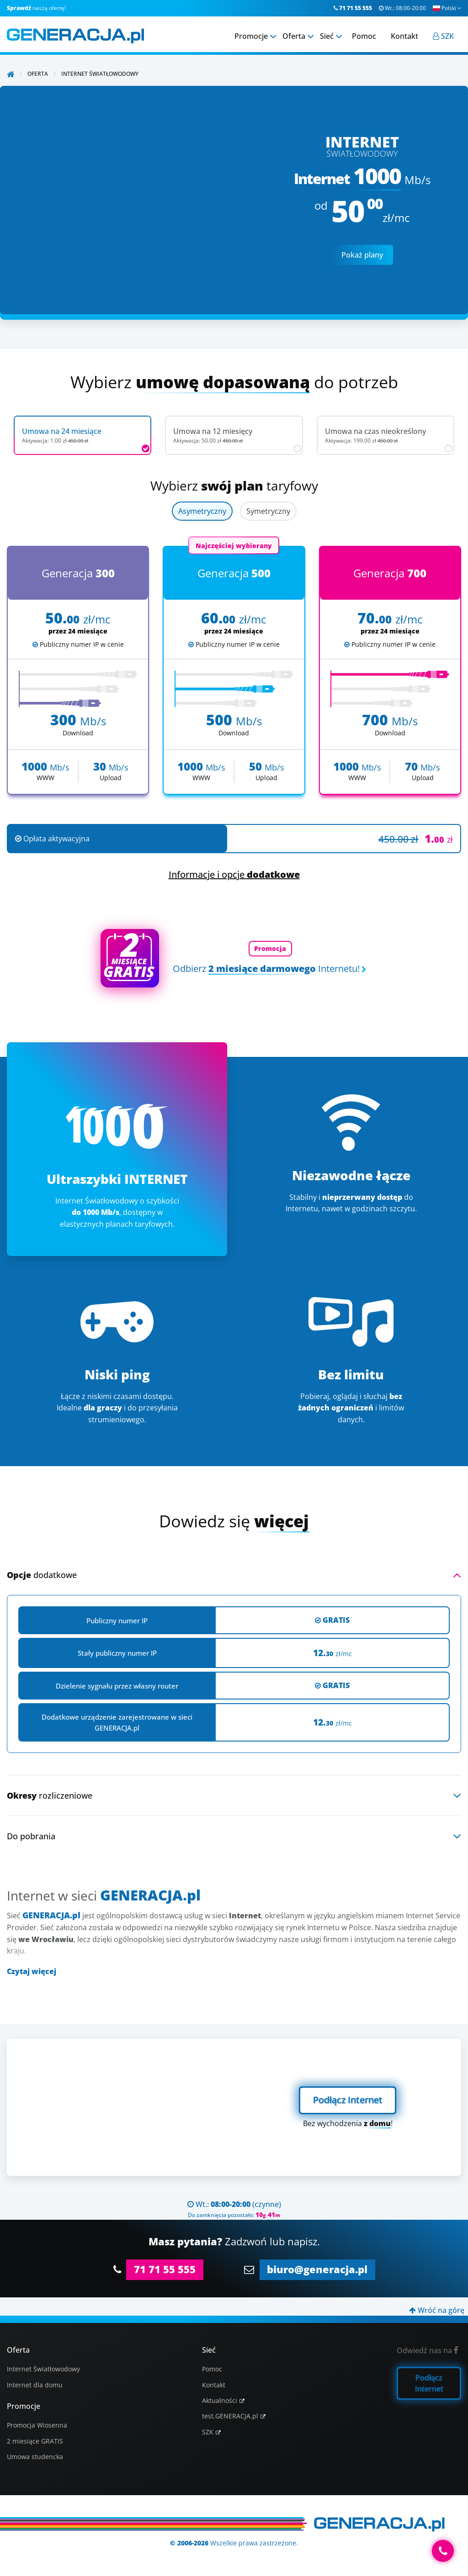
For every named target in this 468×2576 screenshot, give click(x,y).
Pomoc (212, 2369)
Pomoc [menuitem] (364, 36)
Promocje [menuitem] (251, 36)
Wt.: (402, 8)
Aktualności (219, 2400)
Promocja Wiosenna (37, 2425)
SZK (207, 2432)
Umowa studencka (35, 2456)
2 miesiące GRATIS (35, 2441)
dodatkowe (42, 1574)
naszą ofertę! (36, 8)
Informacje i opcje (234, 874)
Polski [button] (447, 8)
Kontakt (213, 2385)
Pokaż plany (362, 255)
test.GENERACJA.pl (230, 2416)
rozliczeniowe (49, 1795)
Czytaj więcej (31, 1971)
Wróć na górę (436, 2310)
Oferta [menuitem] (293, 36)
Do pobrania (31, 1836)
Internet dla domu (35, 2385)
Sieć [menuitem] (327, 36)
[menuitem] (443, 36)
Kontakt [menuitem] (404, 36)
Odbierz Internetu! (266, 968)
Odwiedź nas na (427, 2350)
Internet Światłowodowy (43, 2369)
